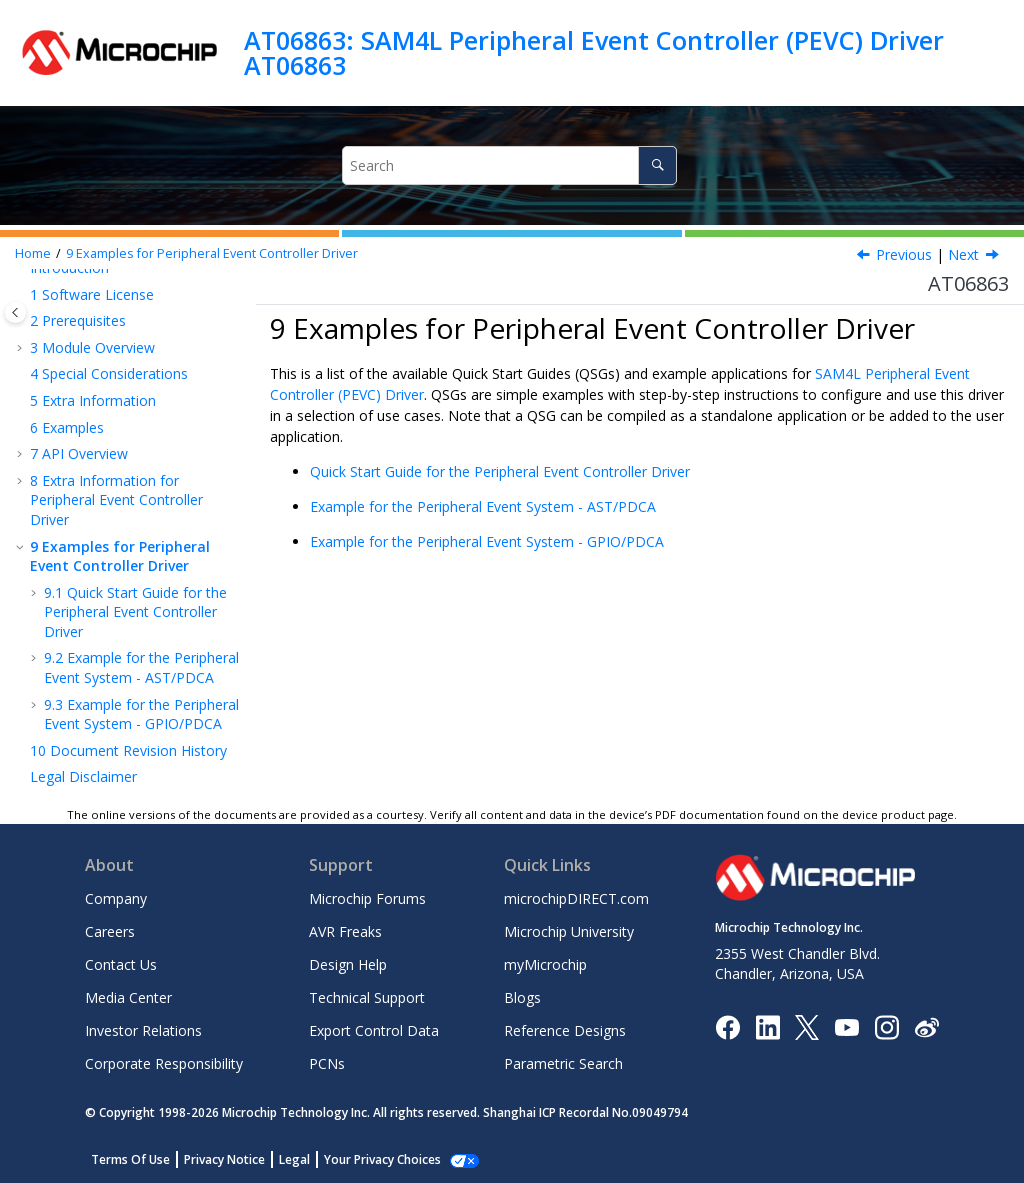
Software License (92, 294)
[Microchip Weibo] (926, 1026)
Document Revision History (128, 750)
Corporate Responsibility (164, 1063)
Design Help (348, 964)
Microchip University (569, 931)
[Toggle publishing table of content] (15, 312)
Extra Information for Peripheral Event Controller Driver (116, 500)
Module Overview (92, 347)
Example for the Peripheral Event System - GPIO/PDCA (141, 714)
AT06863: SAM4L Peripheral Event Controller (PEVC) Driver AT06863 (594, 52)
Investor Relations (143, 1030)
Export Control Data (374, 1030)
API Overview (79, 453)
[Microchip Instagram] (886, 1025)
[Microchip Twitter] (807, 1025)
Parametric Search (563, 1063)
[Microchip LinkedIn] (767, 1025)
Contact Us (121, 964)
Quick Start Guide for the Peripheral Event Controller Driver (135, 612)
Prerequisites (78, 320)
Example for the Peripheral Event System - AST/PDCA (141, 667)
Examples (67, 427)
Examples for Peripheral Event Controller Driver (212, 253)
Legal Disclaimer (83, 776)
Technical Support (367, 997)
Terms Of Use (130, 1159)
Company (116, 898)
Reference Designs (565, 1030)
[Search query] (510, 165)
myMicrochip (545, 964)
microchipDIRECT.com (576, 898)
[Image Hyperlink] (846, 1026)
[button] (22, 295)
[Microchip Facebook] (727, 1025)
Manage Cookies (371, 1159)
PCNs (327, 1063)
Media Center (128, 997)
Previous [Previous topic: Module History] (904, 254)
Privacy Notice (224, 1159)
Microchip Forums (367, 898)
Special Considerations (109, 373)
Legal (294, 1159)
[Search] (657, 165)
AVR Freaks (345, 931)
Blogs (522, 997)
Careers (110, 931)
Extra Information (93, 400)
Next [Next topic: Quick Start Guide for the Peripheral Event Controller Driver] (963, 254)
